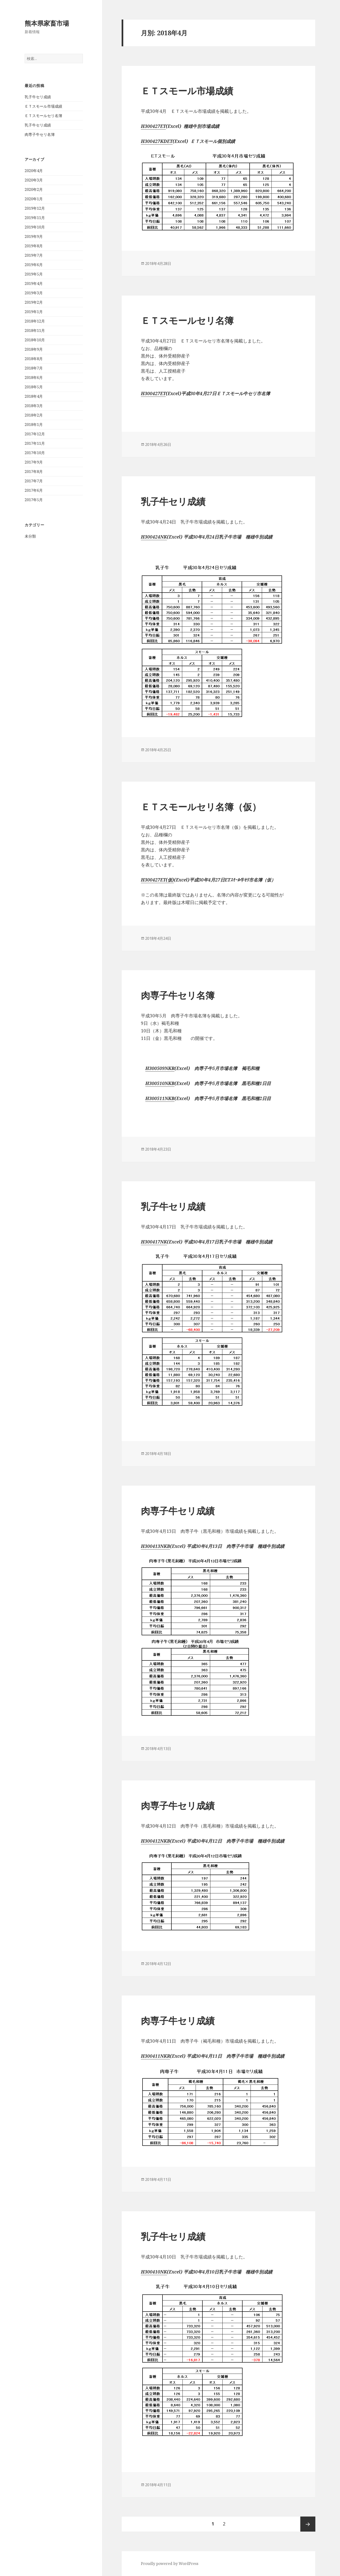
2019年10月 (35, 227)
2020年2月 (34, 189)
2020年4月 (34, 170)
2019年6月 (34, 264)
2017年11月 (35, 443)
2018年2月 (34, 415)
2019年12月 (35, 208)
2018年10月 (35, 339)
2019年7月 (34, 255)
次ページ (307, 2524)
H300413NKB (155, 1546)
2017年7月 (34, 481)
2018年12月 (35, 321)
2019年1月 (34, 311)
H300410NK (154, 2272)
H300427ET (153, 126)
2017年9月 (34, 462)
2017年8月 (34, 471)
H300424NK (154, 537)
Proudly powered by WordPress (169, 2563)
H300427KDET (157, 141)
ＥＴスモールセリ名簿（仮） (201, 806)
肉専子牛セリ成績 (178, 1510)
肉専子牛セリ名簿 (40, 134)
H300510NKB (159, 1083)
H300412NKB (155, 1841)
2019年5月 (34, 274)
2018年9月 (34, 349)
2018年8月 (34, 358)
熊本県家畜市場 (47, 23)
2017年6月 (34, 490)
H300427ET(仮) (157, 880)
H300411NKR (155, 2056)
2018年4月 (34, 396)
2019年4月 (34, 283)
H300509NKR (159, 1068)
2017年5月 (34, 499)
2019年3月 (34, 292)
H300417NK (154, 1242)
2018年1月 (34, 424)
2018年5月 (34, 386)
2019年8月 (34, 245)
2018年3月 (34, 405)
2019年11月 (35, 217)
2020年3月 (34, 180)
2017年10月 (35, 452)
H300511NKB (159, 1098)
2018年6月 (34, 377)
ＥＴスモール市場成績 (43, 106)
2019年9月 (34, 236)
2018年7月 (34, 368)
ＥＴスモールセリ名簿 (43, 115)
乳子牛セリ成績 (38, 96)
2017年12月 (35, 434)
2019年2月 (34, 302)
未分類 (30, 536)
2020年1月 (34, 198)
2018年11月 (35, 330)
